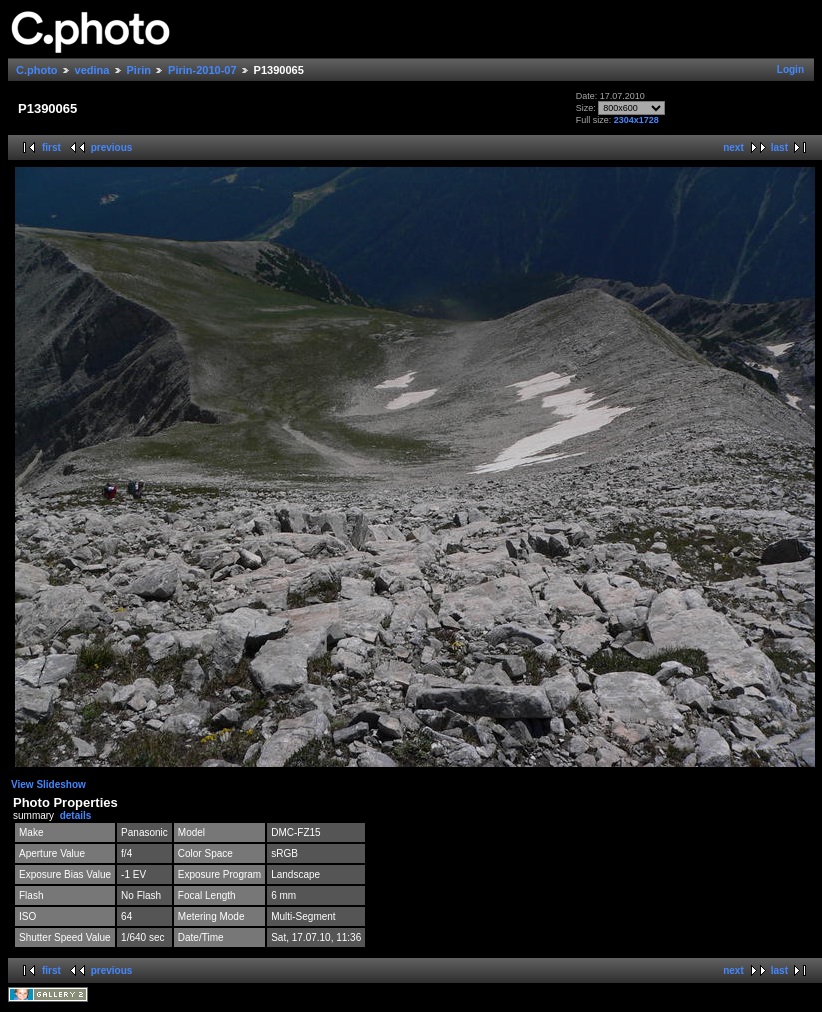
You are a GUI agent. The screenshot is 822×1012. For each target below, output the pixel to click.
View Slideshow (48, 784)
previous (112, 147)
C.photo (37, 70)
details (76, 815)
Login (790, 69)
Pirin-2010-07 (202, 70)
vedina (92, 70)
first (51, 147)
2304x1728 (636, 120)
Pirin (139, 70)
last (779, 147)
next (733, 147)
